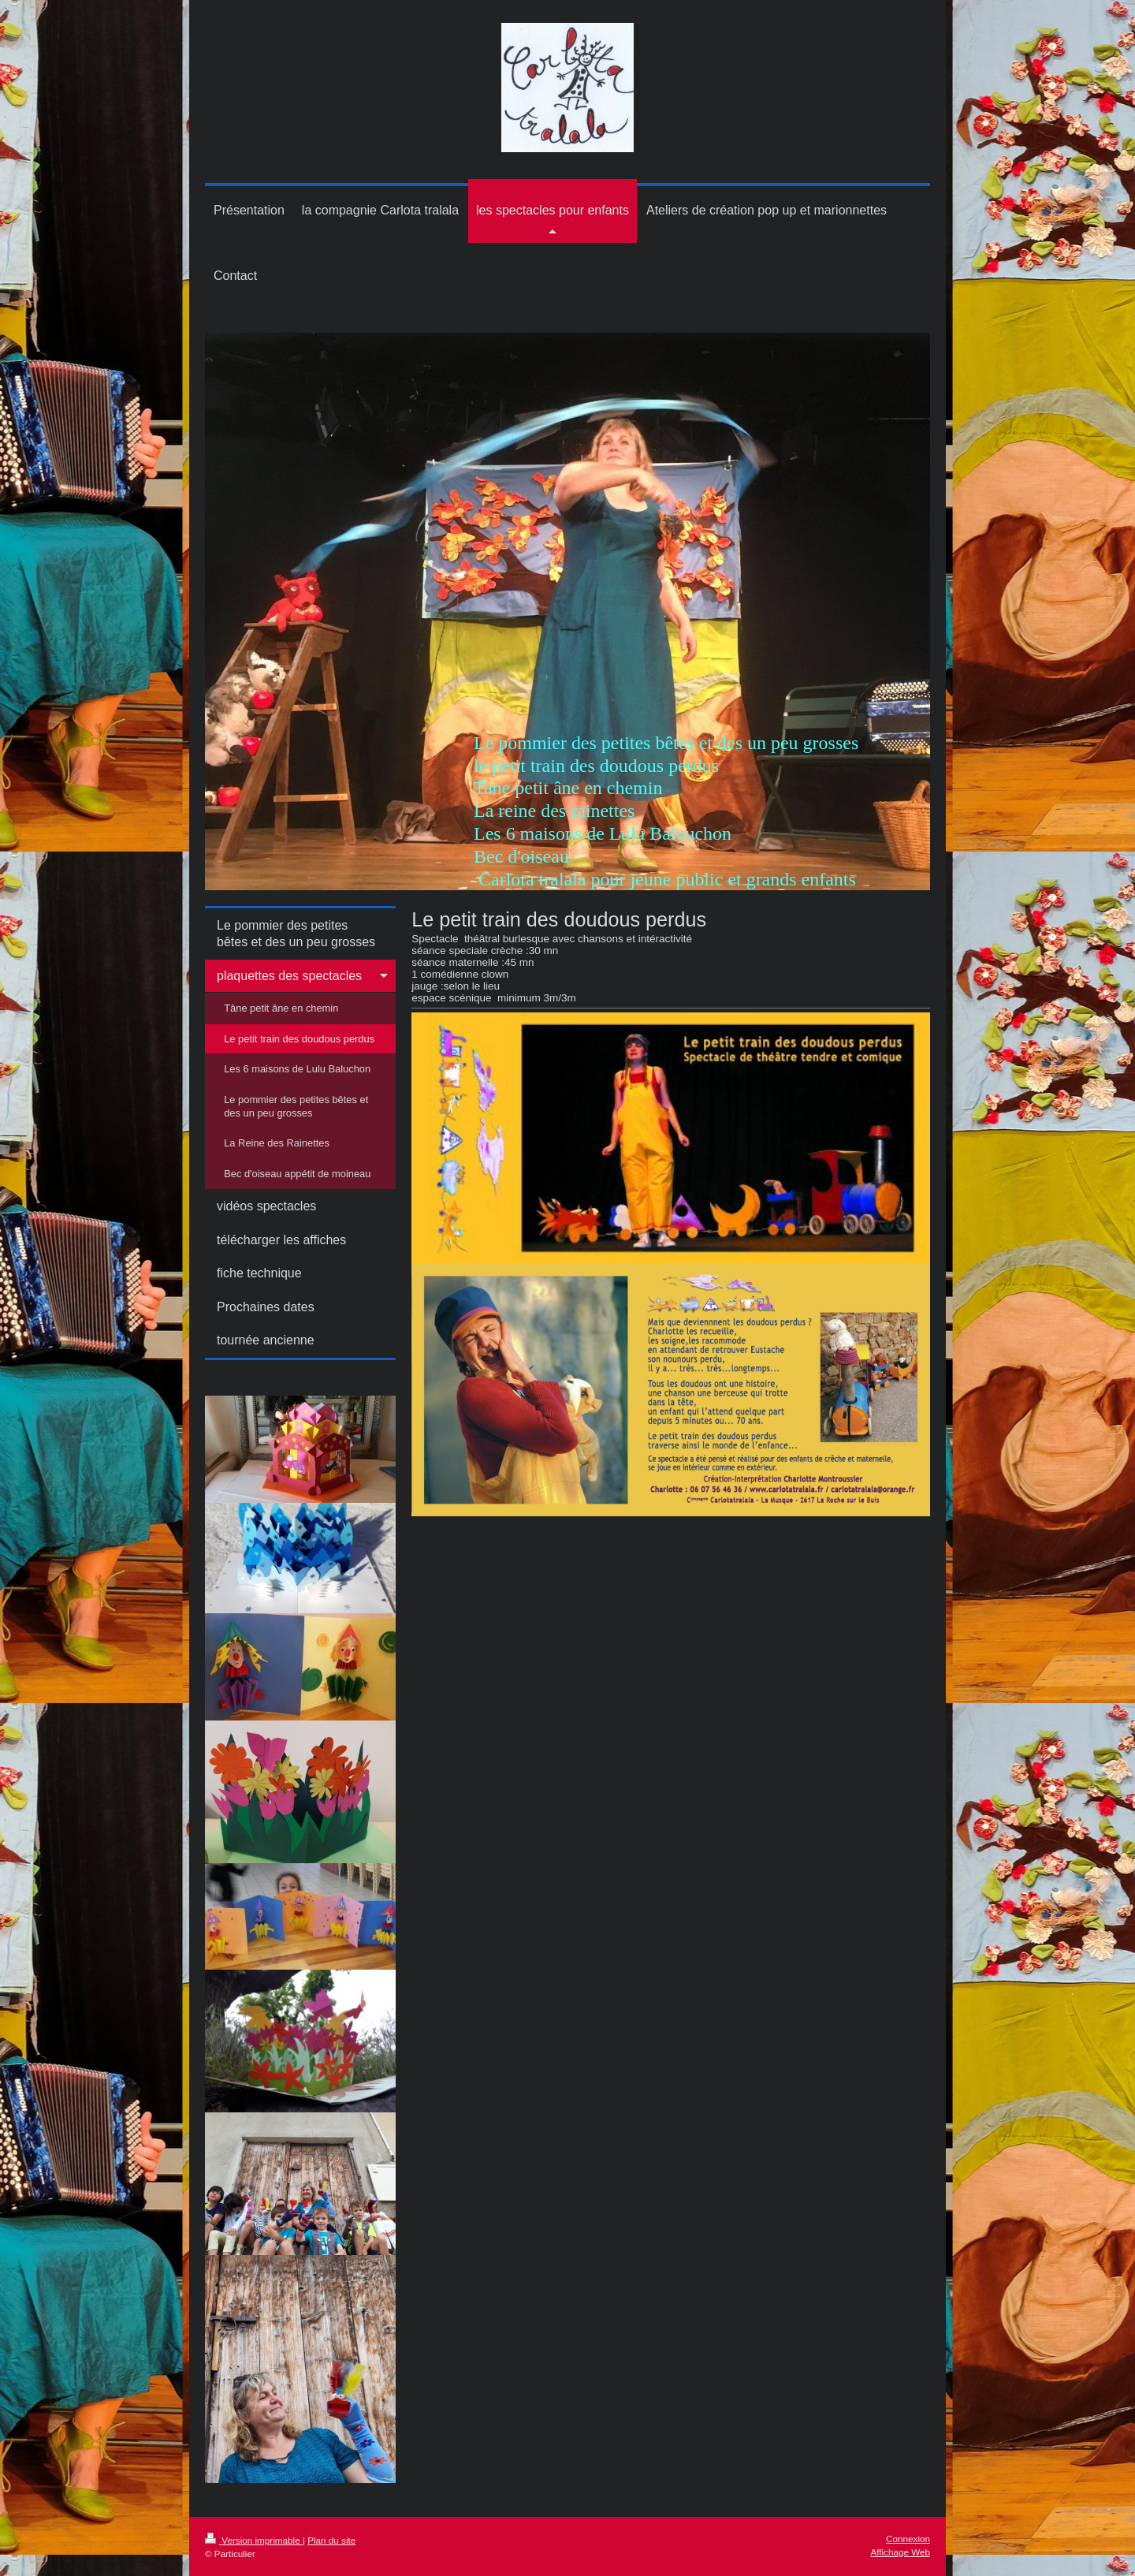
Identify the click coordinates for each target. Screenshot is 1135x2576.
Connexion (908, 2538)
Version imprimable (254, 2540)
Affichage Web (900, 2552)
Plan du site (331, 2540)
